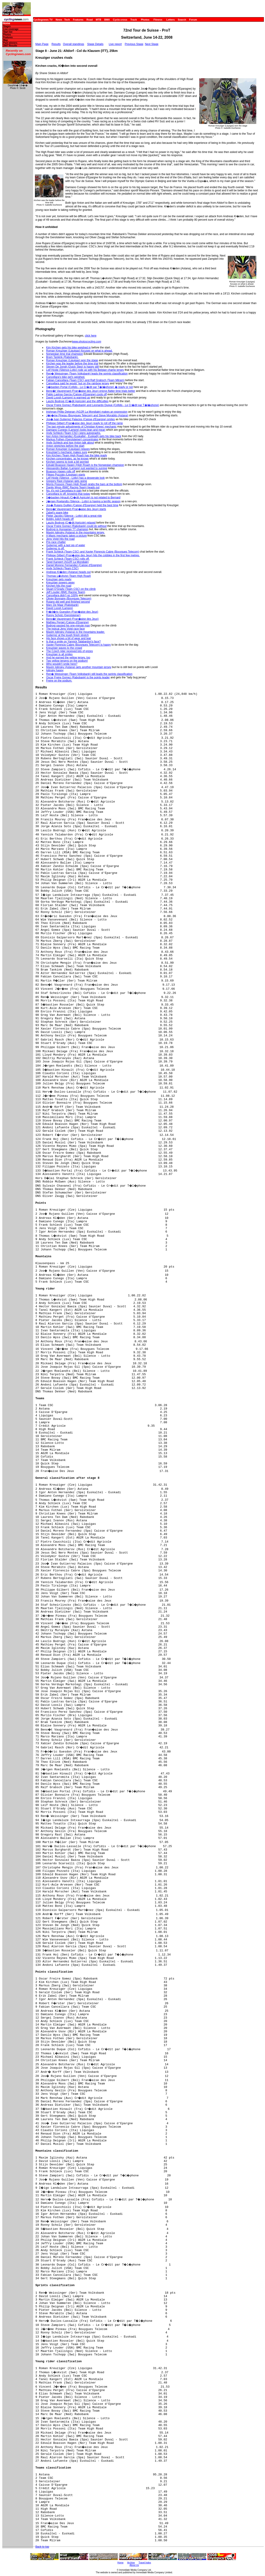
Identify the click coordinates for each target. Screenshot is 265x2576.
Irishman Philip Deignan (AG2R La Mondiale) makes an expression (86, 411)
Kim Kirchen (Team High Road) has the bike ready (76, 455)
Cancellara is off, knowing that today (68, 493)
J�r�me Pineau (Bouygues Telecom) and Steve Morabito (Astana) (87, 415)
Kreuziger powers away (60, 582)
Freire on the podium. (59, 680)
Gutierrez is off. (55, 548)
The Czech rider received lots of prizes (69, 651)
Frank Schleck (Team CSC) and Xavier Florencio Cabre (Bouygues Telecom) (92, 551)
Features (78, 19)
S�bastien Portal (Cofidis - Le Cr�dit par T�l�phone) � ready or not (89, 387)
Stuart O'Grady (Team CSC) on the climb (71, 589)
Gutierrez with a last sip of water (65, 545)
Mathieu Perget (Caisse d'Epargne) (67, 622)
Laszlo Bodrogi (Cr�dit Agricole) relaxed (71, 522)
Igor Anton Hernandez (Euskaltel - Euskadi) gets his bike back (83, 436)
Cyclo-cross (120, 19)
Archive (131, 2562)
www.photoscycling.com (86, 341)
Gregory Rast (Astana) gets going (66, 481)
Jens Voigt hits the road (60, 538)
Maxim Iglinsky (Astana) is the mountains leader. (75, 632)
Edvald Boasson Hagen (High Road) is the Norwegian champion (85, 465)
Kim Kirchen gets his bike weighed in (68, 347)
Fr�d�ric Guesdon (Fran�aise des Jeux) (72, 611)
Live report (115, 44)
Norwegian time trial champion (64, 354)
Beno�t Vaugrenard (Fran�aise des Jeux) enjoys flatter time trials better (90, 391)
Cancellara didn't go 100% (62, 595)
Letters (170, 19)
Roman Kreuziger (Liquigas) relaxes (68, 449)
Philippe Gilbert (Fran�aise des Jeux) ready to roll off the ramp (84, 423)
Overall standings (73, 44)
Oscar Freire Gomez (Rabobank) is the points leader (78, 677)
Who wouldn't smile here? (61, 664)
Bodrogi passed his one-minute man (68, 625)
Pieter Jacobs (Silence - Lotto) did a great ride (74, 515)
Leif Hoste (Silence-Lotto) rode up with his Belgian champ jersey (85, 370)
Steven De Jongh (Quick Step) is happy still (72, 366)
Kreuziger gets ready (58, 579)
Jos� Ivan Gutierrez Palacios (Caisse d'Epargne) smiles (80, 419)
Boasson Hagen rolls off (60, 471)
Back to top (42, 2546)
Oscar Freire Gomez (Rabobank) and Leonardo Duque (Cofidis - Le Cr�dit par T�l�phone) (102, 405)
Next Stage (151, 44)
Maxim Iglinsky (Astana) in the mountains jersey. (75, 532)
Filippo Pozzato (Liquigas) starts (65, 474)
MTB (98, 19)
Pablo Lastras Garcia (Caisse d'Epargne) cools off (76, 394)
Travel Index (145, 2562)
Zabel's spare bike (57, 512)
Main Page (41, 44)
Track (133, 19)
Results (56, 44)
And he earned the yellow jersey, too (68, 657)
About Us (134, 2565)
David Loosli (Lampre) (59, 608)
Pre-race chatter (56, 542)
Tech (67, 19)
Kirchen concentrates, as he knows (67, 458)
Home (6, 23)
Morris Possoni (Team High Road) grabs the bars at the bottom (84, 484)
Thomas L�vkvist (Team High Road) (68, 576)
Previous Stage (134, 44)
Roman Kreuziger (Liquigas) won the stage (72, 360)
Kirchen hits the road (58, 585)
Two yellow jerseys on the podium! (67, 660)
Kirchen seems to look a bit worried (67, 461)
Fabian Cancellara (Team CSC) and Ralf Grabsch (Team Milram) (85, 380)
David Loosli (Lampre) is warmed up (68, 397)
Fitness (157, 19)
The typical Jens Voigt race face (65, 628)
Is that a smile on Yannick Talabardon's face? (73, 641)
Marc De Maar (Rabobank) (62, 605)
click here (91, 335)
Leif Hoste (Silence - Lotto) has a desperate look (75, 477)
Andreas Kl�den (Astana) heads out (68, 572)
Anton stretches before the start (65, 445)
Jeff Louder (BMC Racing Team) (65, 592)
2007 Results (10, 45)
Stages (7, 26)
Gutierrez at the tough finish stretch (67, 635)
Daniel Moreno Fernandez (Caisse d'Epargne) (74, 565)
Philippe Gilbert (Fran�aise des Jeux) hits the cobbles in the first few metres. (93, 555)
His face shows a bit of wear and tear (68, 638)
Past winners (10, 43)
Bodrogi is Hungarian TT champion (67, 529)
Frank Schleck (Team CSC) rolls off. (68, 558)
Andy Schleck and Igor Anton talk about (70, 442)
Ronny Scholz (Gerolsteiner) (63, 615)
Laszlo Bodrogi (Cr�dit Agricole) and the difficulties (77, 401)
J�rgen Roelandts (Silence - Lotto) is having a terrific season (83, 501)
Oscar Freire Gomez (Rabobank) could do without (76, 526)
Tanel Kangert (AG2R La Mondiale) (67, 562)
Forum (193, 19)
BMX (107, 19)
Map (5, 40)
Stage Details (95, 44)
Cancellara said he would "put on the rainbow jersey (77, 383)
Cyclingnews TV (42, 19)
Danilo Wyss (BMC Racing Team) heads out (73, 487)
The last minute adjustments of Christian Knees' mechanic (81, 426)
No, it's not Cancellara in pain (64, 490)
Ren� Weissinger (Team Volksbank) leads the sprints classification (87, 373)
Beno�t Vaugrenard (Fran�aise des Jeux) (72, 619)
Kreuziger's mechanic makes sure (66, 452)
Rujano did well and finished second (68, 601)
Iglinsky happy (54, 670)
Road (90, 19)
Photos (145, 19)
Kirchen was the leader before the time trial (72, 363)
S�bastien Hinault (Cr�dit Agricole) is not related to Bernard (83, 497)
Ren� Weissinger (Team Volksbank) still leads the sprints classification (89, 674)
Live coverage (10, 29)
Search (182, 19)
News (59, 19)
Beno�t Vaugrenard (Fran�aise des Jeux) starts (76, 509)
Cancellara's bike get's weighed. (65, 377)
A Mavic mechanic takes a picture (66, 535)
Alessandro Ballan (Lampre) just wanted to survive (76, 468)
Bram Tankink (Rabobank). (62, 357)
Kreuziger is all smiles (59, 654)
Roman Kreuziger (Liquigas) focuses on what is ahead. (79, 350)
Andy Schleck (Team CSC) (62, 568)
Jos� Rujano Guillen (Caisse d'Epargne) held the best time (82, 505)
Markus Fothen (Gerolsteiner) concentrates (72, 439)
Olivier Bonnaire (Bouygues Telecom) (68, 598)
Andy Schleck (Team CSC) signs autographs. (73, 433)
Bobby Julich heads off (60, 519)
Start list (7, 32)
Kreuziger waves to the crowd (64, 648)
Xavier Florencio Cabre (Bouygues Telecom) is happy (78, 644)
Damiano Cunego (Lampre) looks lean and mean (75, 429)
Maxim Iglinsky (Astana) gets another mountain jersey (78, 667)
